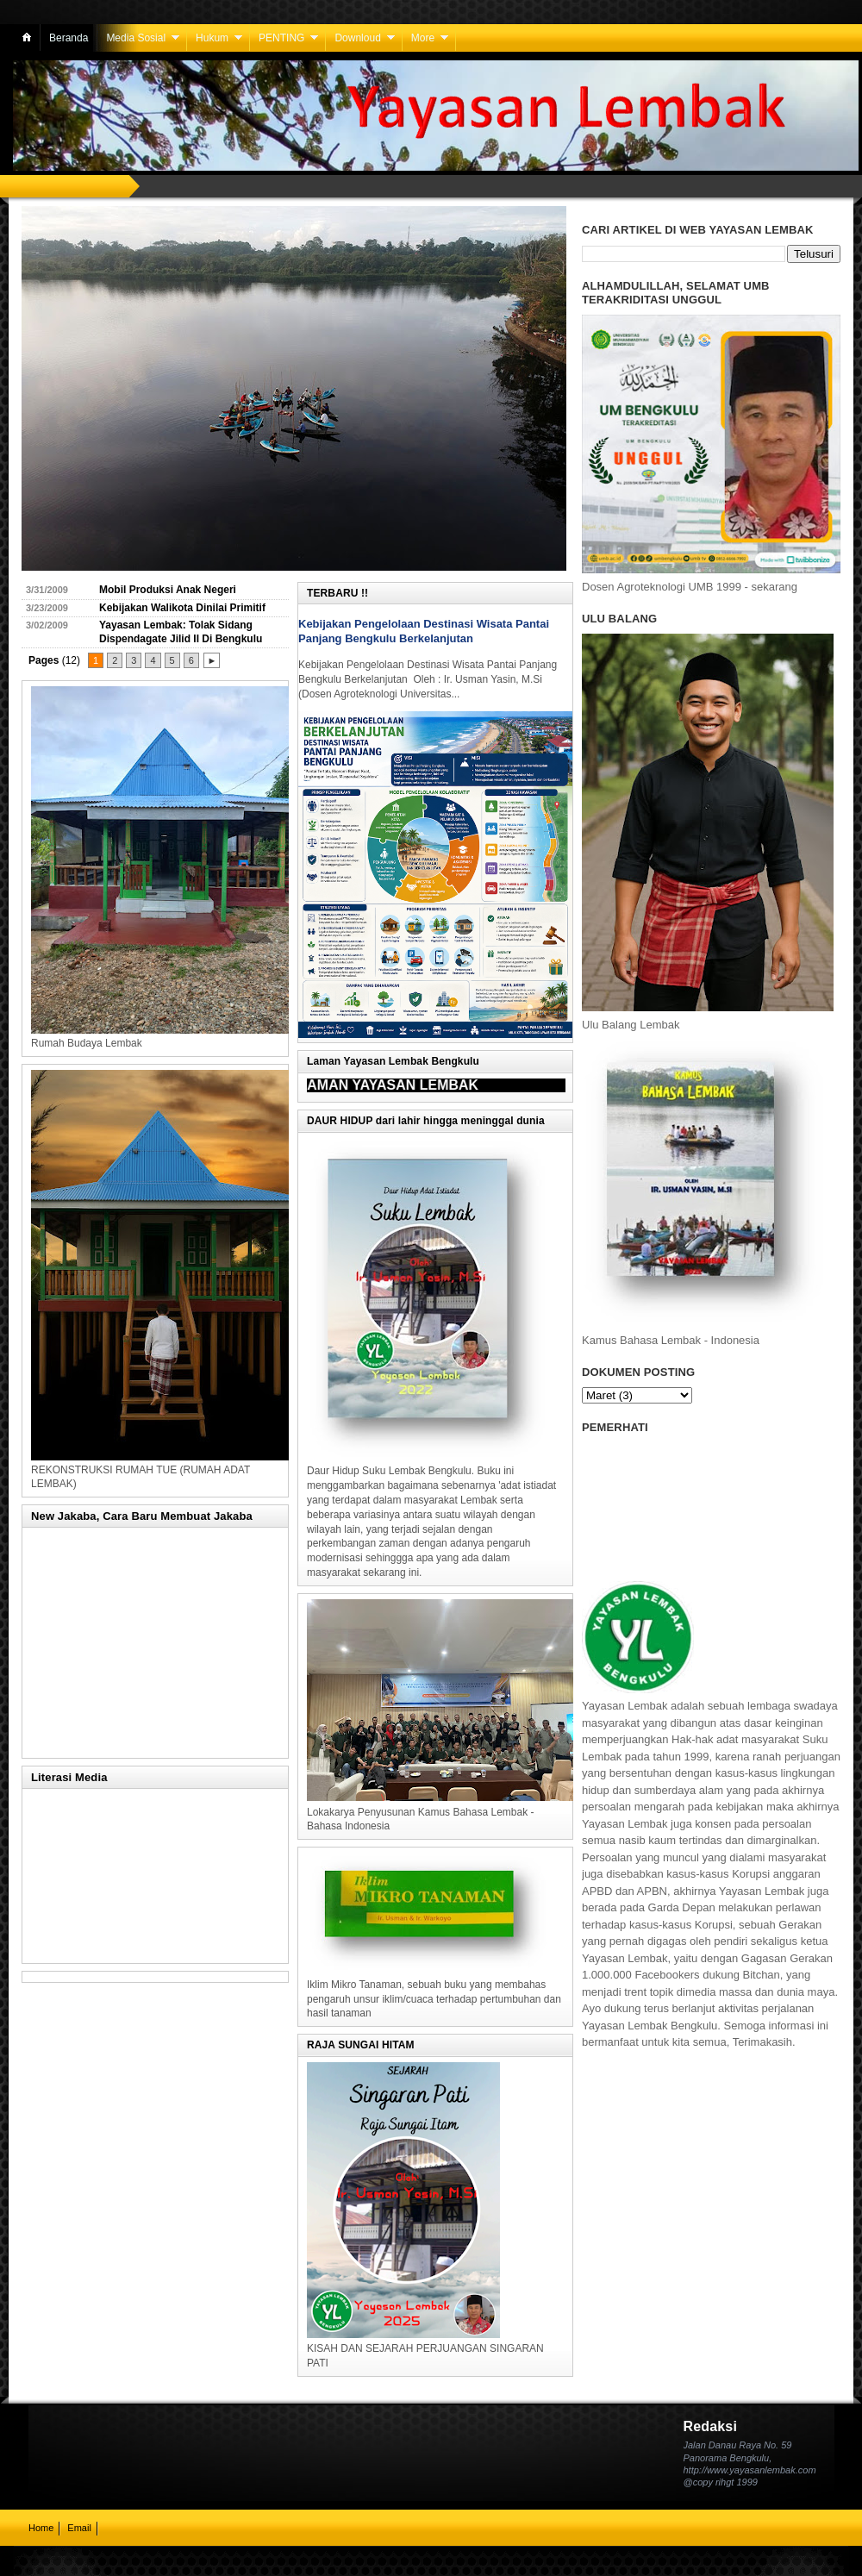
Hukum (212, 38)
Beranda (68, 38)
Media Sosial (136, 38)
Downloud (357, 38)
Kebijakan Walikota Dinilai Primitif (182, 608)
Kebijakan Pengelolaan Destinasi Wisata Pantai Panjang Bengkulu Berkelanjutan (423, 631)
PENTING (281, 38)
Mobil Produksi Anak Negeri (167, 590)
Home (40, 2528)
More (422, 38)
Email (79, 2528)
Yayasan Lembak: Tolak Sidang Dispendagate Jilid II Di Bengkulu (180, 632)
